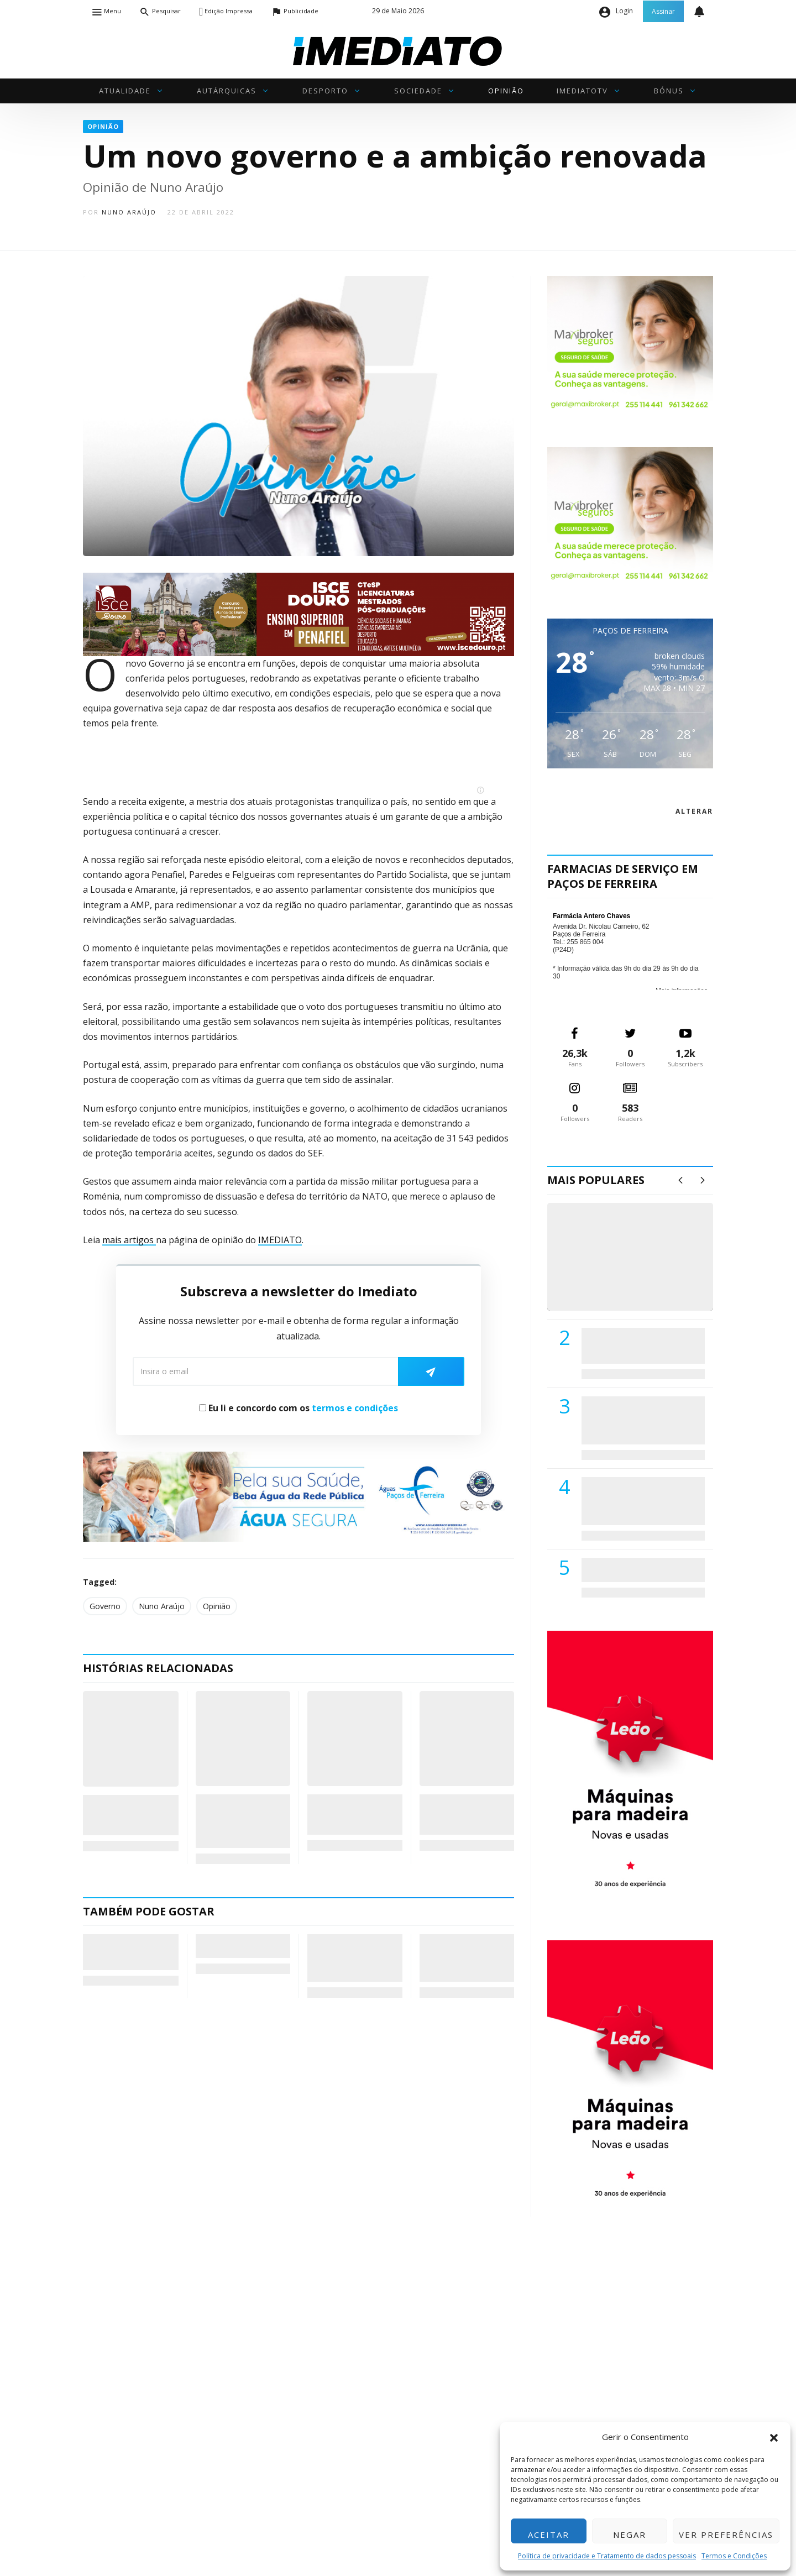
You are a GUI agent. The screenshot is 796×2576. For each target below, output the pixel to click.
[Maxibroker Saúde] (630, 344)
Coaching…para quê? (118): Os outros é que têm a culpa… (239, 1821)
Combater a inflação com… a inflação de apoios (465, 1814)
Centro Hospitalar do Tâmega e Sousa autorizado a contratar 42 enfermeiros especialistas (640, 1501)
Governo (105, 1606)
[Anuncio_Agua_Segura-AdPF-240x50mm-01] (298, 1496)
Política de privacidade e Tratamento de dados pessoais (607, 2556)
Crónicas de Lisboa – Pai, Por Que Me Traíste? (129, 1815)
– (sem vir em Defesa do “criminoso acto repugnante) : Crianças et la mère (354, 1958)
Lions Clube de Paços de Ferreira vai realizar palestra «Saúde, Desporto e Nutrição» (641, 1420)
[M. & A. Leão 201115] (630, 1768)
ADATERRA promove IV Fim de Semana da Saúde (640, 1569)
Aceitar (548, 2534)
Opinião (217, 1606)
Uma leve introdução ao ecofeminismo (342, 1814)
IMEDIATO (280, 1240)
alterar (694, 811)
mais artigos (129, 1240)
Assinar (663, 11)
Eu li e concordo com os (298, 1408)
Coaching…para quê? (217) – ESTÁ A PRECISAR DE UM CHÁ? (466, 1958)
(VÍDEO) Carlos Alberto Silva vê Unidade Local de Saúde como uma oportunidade (643, 1268)
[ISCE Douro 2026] (298, 613)
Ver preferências (726, 2534)
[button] (773, 2436)
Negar (629, 2534)
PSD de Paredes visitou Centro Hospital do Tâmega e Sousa (632, 1345)
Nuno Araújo (129, 212)
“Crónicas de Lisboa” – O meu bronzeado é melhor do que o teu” (130, 1952)
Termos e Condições (734, 2556)
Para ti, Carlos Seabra (227, 1946)
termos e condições (355, 1408)
